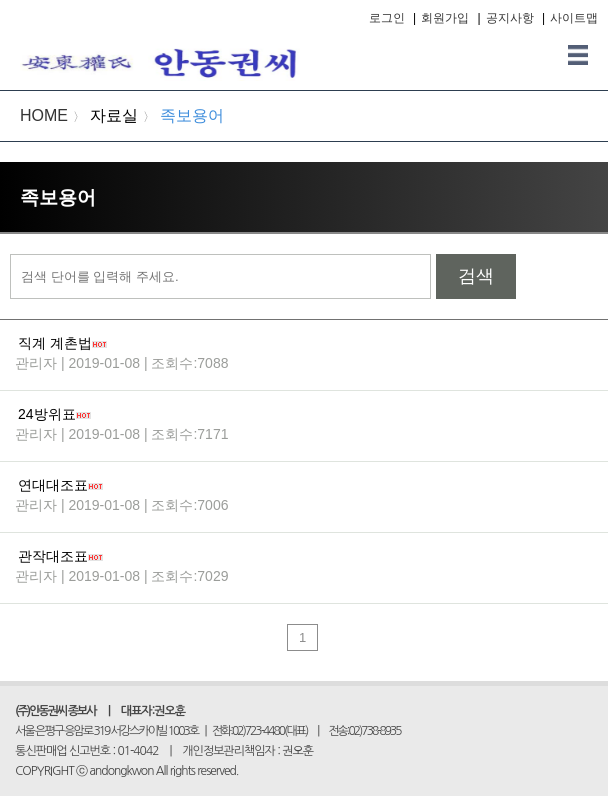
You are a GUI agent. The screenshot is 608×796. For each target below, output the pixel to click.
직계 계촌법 (55, 343)
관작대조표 (53, 556)
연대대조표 (53, 485)
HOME (44, 115)
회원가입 (445, 18)
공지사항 (510, 18)
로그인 (387, 18)
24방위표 (47, 414)
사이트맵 (574, 18)
